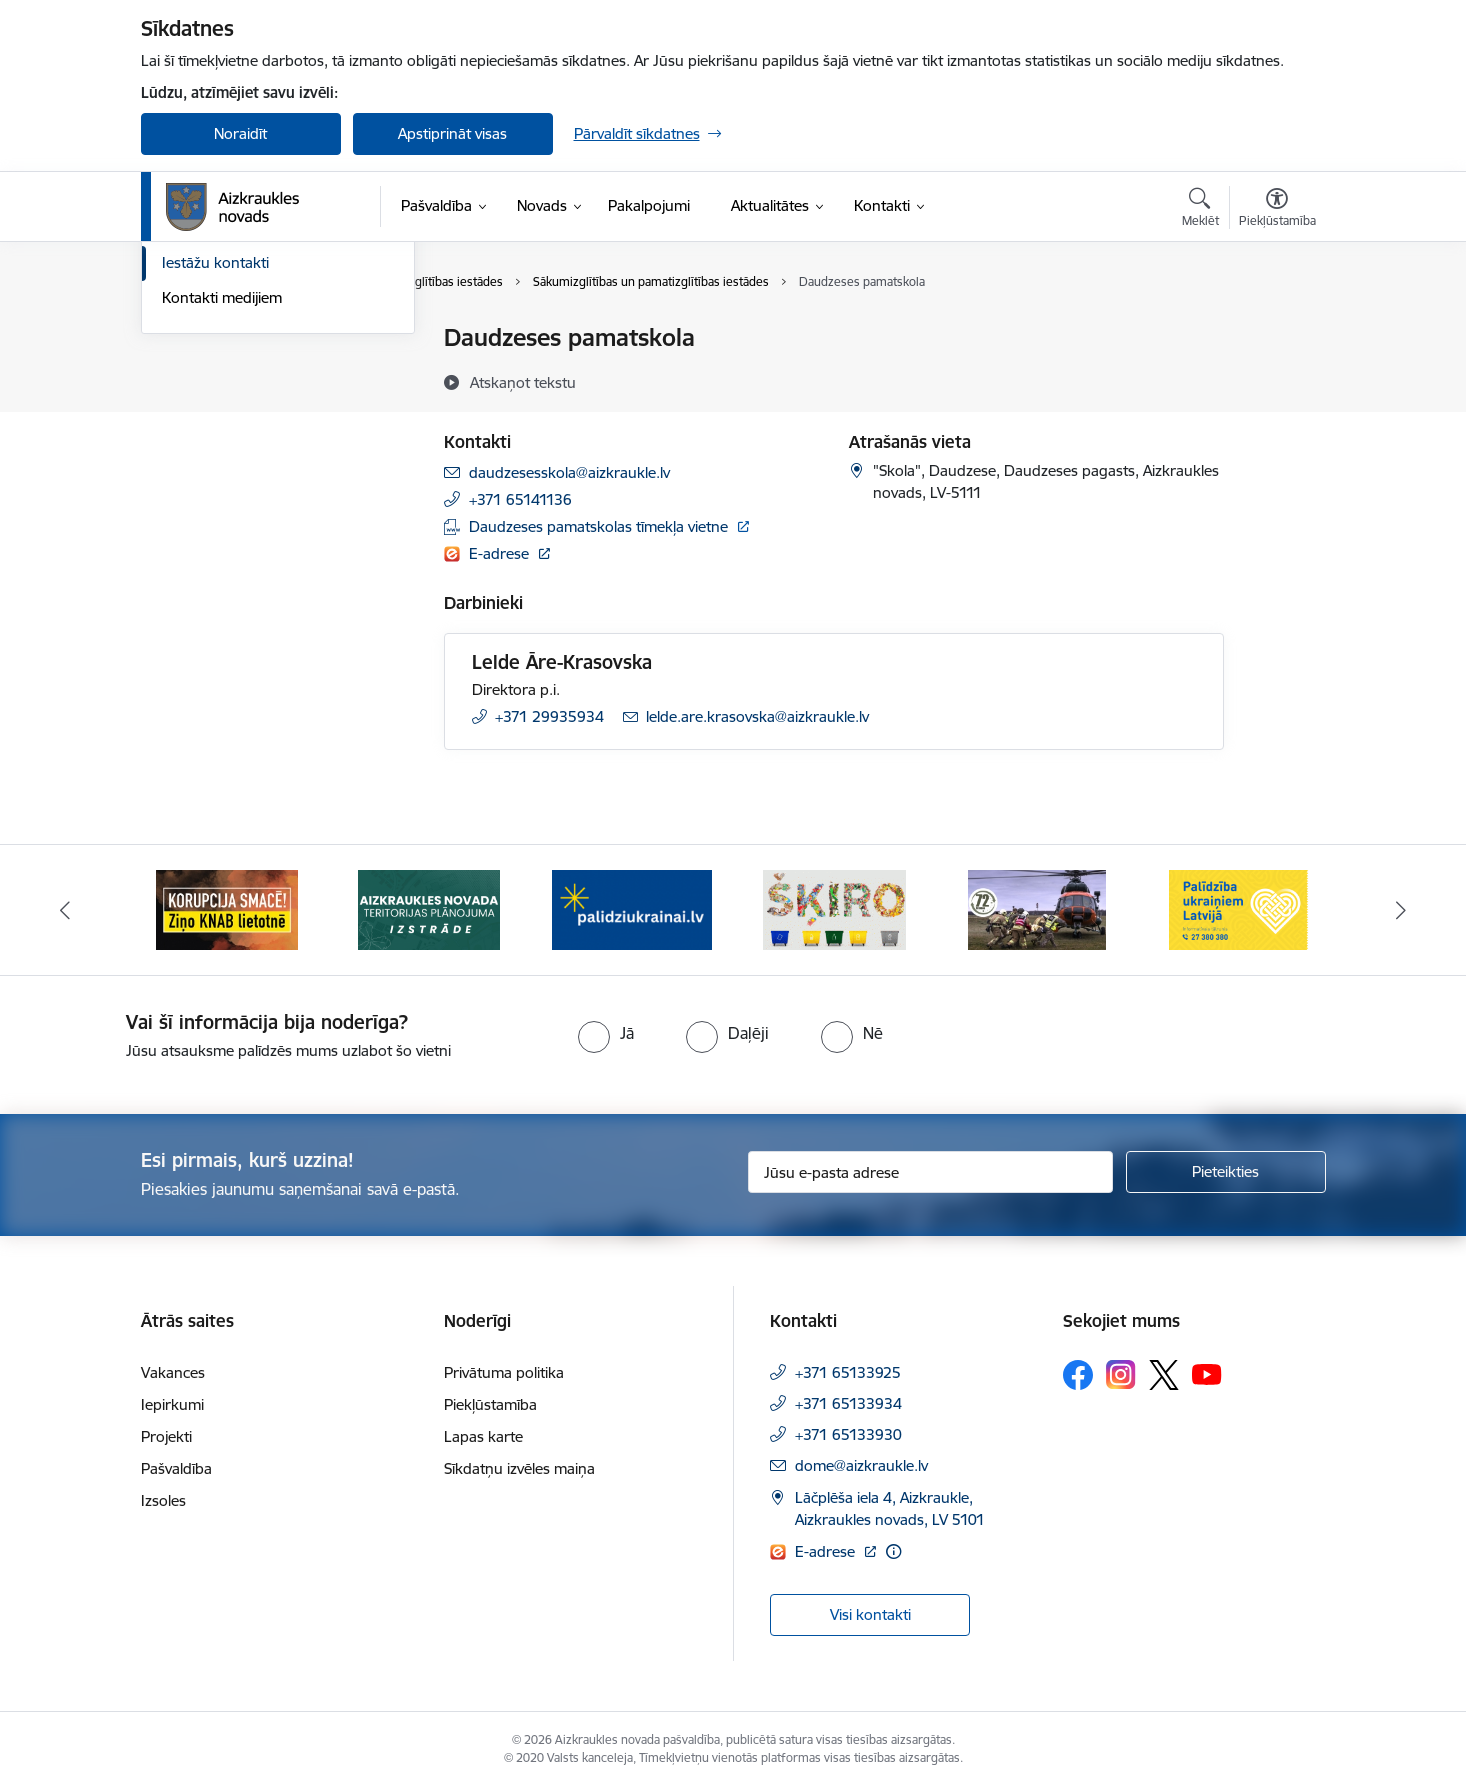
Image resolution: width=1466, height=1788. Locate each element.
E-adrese (501, 553)
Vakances (173, 1372)
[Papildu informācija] (893, 1551)
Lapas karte (483, 1436)
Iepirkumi (172, 1404)
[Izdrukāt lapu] (1276, 329)
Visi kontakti (870, 1614)
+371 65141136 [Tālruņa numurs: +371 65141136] (520, 499)
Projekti (166, 1436)
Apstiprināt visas (452, 133)
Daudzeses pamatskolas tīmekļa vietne (598, 526)
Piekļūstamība (490, 1404)
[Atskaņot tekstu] (523, 382)
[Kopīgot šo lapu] (1276, 379)
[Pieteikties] (1226, 1172)
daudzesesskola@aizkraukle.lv (569, 472)
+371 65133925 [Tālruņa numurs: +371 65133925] (848, 1372)
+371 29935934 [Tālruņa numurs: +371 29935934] (549, 716)
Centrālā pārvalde (221, 373)
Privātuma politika (504, 1372)
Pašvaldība (176, 1468)
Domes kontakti (215, 339)
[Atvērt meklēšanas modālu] (1200, 210)
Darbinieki (196, 408)
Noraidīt (240, 133)
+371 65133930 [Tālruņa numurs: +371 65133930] (848, 1434)
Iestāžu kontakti (215, 478)
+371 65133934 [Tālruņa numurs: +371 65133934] (848, 1403)
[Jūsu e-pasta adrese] (930, 1172)
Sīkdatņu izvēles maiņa (519, 1468)
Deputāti (191, 443)
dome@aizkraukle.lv (861, 1465)
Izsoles (163, 1500)
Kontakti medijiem (222, 512)
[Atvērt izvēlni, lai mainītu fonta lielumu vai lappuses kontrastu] (1277, 210)
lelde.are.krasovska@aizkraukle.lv (757, 716)
